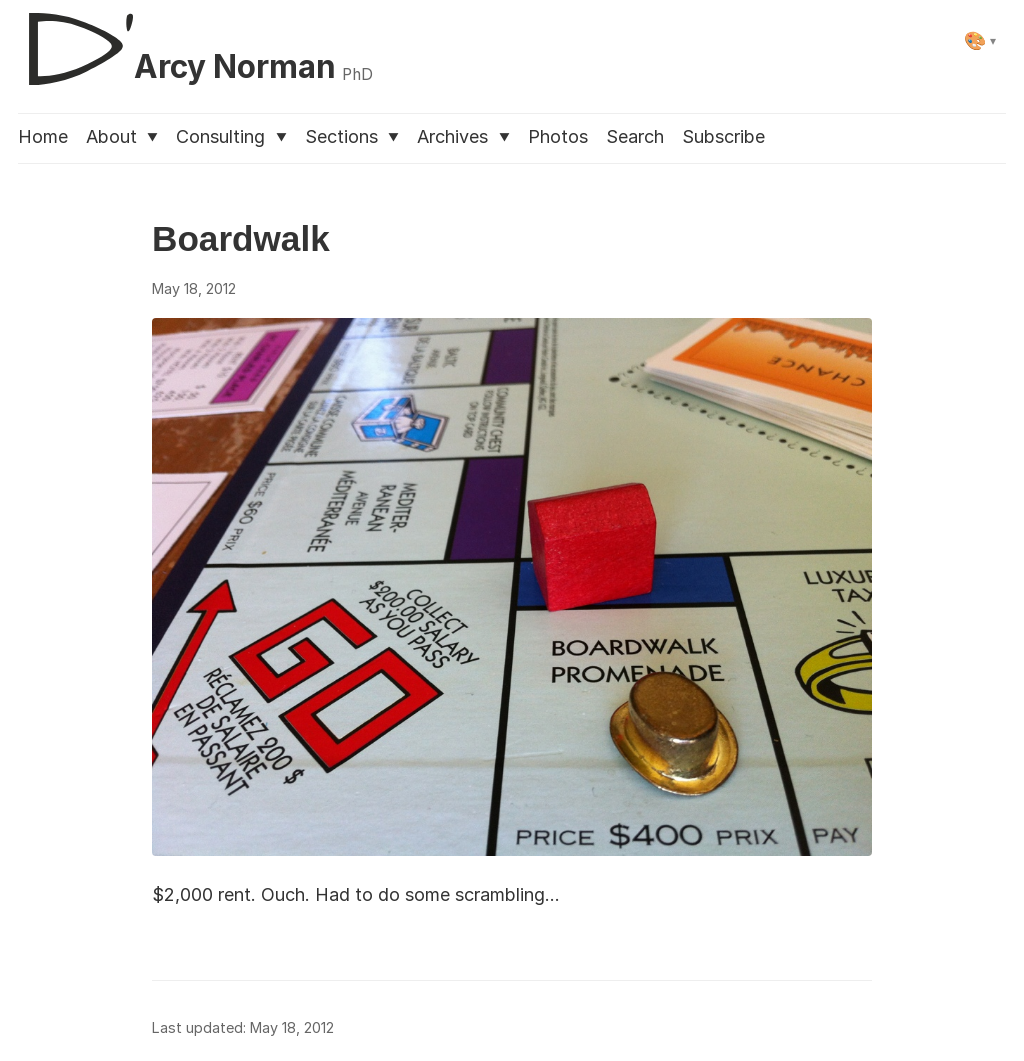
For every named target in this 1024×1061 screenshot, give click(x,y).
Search (635, 136)
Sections (352, 136)
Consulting (231, 136)
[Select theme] (980, 40)
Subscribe (723, 136)
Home (43, 136)
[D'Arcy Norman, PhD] (195, 41)
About (122, 136)
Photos (558, 136)
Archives (463, 136)
